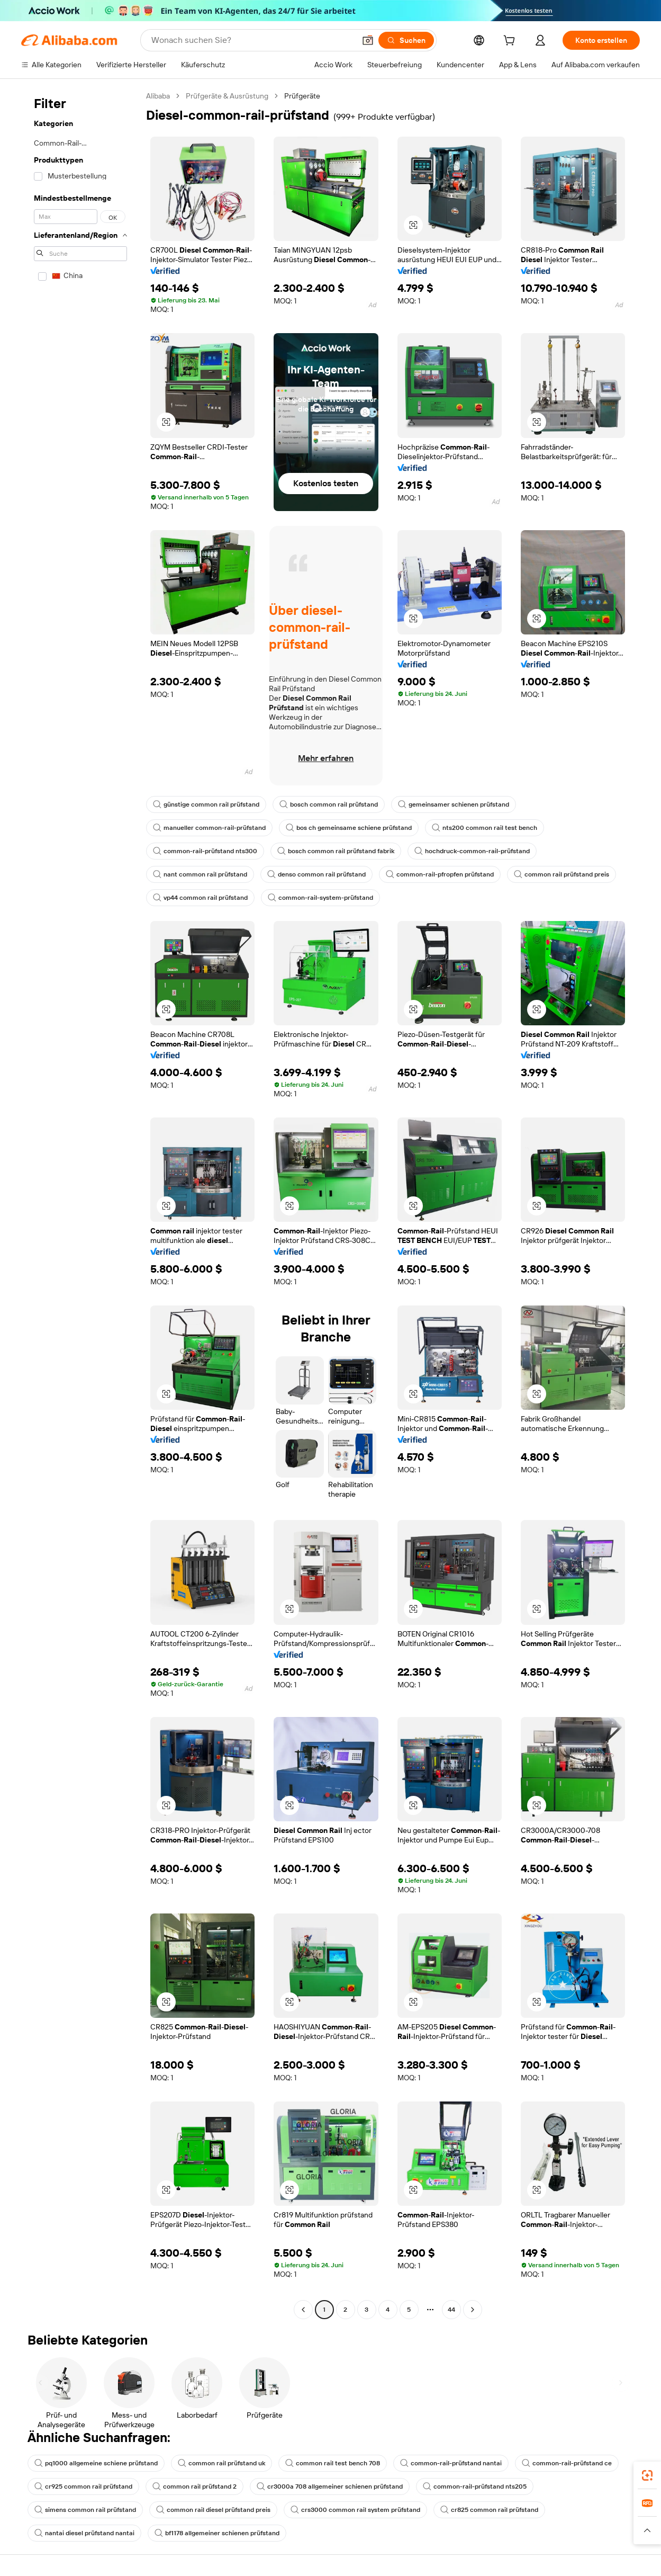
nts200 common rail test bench (484, 828)
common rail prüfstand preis (561, 874)
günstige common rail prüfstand (206, 804)
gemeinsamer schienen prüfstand (453, 804)
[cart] (511, 42)
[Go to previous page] (303, 2309)
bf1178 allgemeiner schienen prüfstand (217, 2533)
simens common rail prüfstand (85, 2510)
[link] (647, 2475)
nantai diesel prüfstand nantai (84, 2533)
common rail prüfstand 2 (194, 2486)
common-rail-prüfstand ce (567, 2463)
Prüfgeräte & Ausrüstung (227, 96)
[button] (367, 40)
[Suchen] (406, 40)
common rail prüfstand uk (221, 2463)
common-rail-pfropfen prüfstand (440, 874)
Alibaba (158, 96)
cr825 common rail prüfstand (489, 2510)
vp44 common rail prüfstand (200, 897)
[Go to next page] (472, 2309)
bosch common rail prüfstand (328, 804)
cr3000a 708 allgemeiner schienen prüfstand (330, 2486)
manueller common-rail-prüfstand (209, 828)
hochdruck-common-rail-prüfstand (472, 851)
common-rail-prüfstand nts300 (205, 851)
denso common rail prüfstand (316, 874)
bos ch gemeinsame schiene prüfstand (349, 828)
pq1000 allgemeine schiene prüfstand (96, 2463)
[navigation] (80, 1204)
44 (451, 2309)
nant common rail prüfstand (200, 874)
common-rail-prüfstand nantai (451, 2463)
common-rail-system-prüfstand (320, 897)
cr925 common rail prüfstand (83, 2486)
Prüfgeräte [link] (302, 96)
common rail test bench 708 (332, 2463)
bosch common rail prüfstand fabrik (335, 851)
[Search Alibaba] (252, 40)
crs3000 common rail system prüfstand (355, 2510)
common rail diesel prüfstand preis (213, 2510)
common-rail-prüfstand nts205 (475, 2486)
